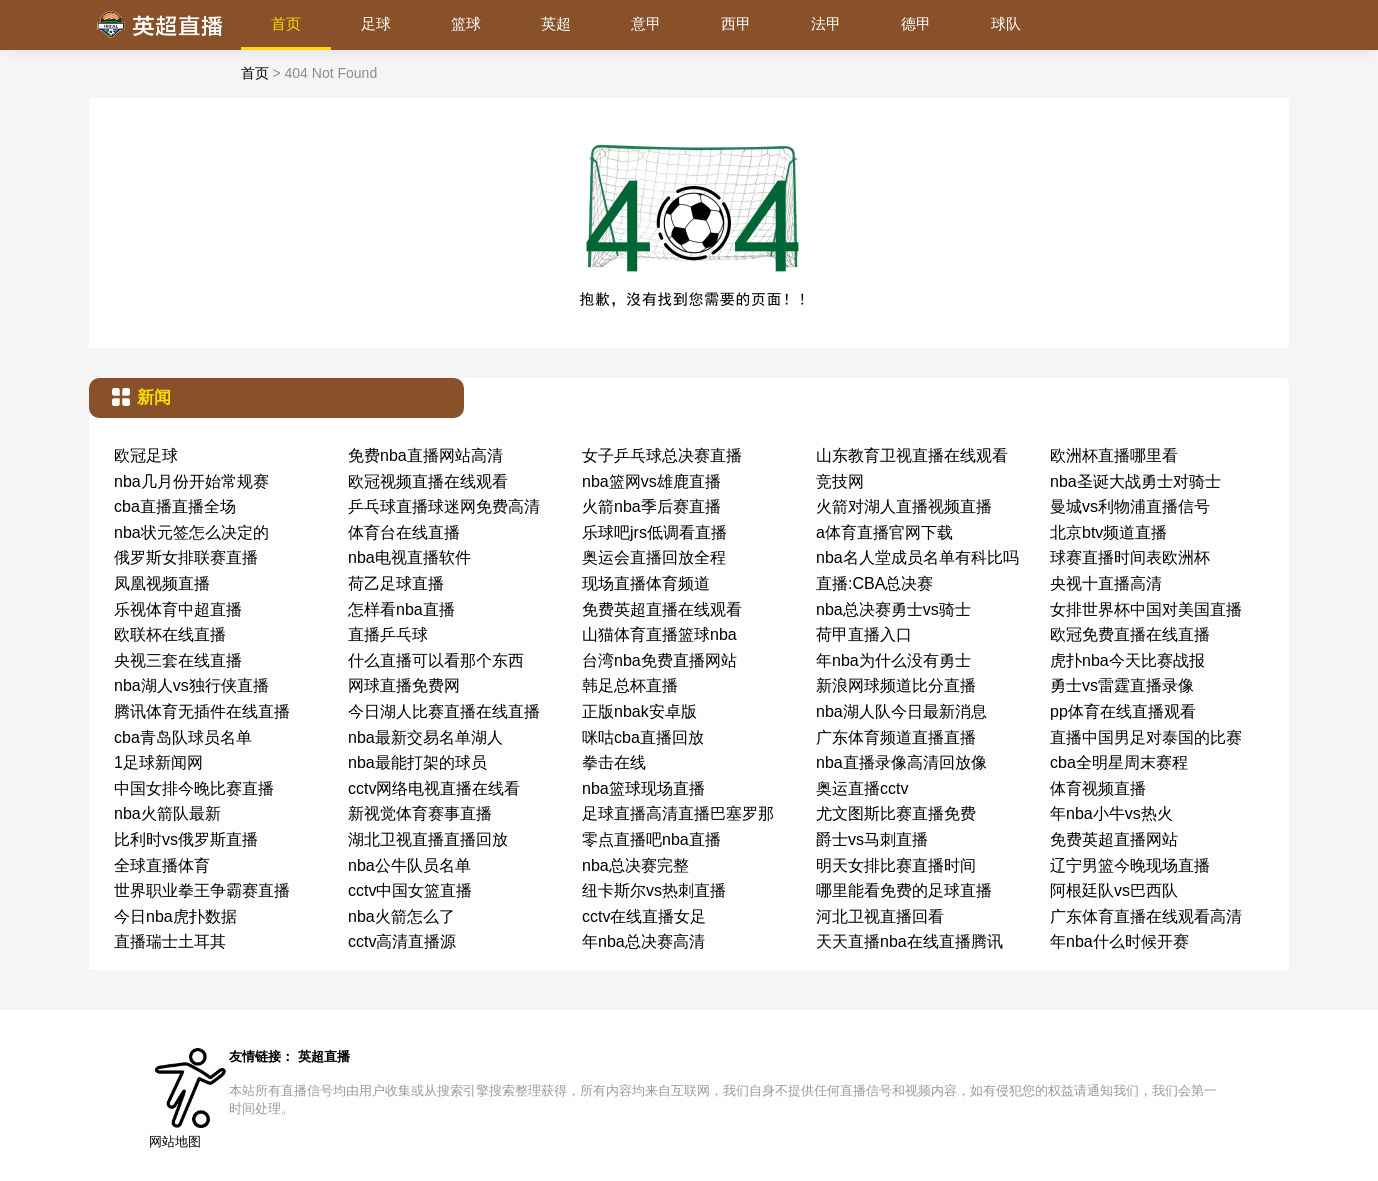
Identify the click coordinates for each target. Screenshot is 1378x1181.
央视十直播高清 (1106, 583)
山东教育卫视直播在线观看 (912, 455)
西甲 (736, 23)
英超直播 (324, 1056)
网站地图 (175, 1141)
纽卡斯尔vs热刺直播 (654, 890)
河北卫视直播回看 (880, 916)
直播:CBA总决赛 (874, 583)
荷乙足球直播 (396, 583)
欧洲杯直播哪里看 (1114, 455)
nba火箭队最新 (167, 813)
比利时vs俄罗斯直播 (186, 839)
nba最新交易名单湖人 (425, 737)
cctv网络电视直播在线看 (434, 788)
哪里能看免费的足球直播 (904, 890)
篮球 (466, 23)
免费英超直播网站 (1114, 839)
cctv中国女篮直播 (410, 890)
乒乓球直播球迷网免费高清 (444, 506)
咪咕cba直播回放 (643, 737)
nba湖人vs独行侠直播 (191, 685)
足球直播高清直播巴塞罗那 (678, 813)
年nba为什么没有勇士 (893, 660)
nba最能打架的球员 (417, 762)
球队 (1006, 23)
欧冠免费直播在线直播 (1130, 634)
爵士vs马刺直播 (872, 839)
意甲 (646, 23)
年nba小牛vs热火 (1111, 813)
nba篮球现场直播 (643, 788)
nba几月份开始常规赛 (191, 481)
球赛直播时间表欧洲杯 (1130, 557)
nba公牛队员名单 (409, 865)
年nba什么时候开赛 (1119, 941)
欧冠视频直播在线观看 (428, 481)
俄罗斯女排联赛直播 (186, 557)
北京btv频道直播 (1108, 532)
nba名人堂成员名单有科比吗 (917, 557)
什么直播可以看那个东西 (436, 660)
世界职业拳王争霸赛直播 (202, 890)
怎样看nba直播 (401, 609)
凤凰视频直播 (162, 583)
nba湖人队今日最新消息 (901, 711)
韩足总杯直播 (630, 685)
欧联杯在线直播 (170, 634)
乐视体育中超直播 (178, 609)
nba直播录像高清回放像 (901, 762)
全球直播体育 (162, 865)
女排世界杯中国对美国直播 (1146, 609)
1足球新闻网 (158, 762)
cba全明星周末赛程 (1119, 762)
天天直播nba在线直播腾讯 (909, 941)
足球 (376, 23)
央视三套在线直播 (178, 660)
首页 (286, 23)
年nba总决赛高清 (643, 941)
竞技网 (840, 481)
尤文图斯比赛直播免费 (896, 813)
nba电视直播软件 (409, 557)
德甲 (916, 23)
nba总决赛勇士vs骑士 (893, 609)
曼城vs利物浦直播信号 (1130, 506)
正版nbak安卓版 (639, 711)
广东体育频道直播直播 (896, 737)
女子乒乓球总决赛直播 (662, 455)
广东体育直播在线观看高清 (1146, 916)
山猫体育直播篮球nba (659, 634)
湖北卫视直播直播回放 (428, 839)
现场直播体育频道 (646, 583)
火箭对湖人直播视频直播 (904, 506)
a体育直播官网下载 (884, 532)
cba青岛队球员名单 (183, 737)
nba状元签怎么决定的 (191, 532)
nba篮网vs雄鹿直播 (651, 481)
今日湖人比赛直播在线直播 (444, 711)
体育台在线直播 (404, 532)
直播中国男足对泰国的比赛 (1146, 737)
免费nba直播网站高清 (425, 455)
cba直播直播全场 (175, 506)
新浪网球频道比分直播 (896, 685)
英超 (556, 23)
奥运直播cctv (862, 788)
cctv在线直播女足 (644, 916)
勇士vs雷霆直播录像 (1122, 685)
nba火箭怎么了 (401, 916)
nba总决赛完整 (635, 865)
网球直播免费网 (404, 685)
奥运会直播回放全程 (654, 557)
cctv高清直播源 (402, 941)
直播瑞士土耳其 (170, 941)
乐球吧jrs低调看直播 (654, 532)
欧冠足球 (146, 455)
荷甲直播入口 (864, 634)
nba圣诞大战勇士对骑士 (1135, 481)
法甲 (826, 23)
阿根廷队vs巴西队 (1114, 890)
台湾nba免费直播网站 (659, 660)
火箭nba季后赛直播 (651, 506)
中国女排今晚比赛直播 (194, 788)
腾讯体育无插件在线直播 (202, 711)
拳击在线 (614, 762)
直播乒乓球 (388, 634)
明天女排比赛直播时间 (896, 865)
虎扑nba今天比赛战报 (1127, 660)
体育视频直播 (1098, 788)
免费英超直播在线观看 (662, 609)
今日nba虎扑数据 (175, 916)
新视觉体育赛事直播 (420, 813)
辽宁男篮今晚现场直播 (1130, 865)
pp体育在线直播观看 (1123, 711)
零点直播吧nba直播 (651, 839)
